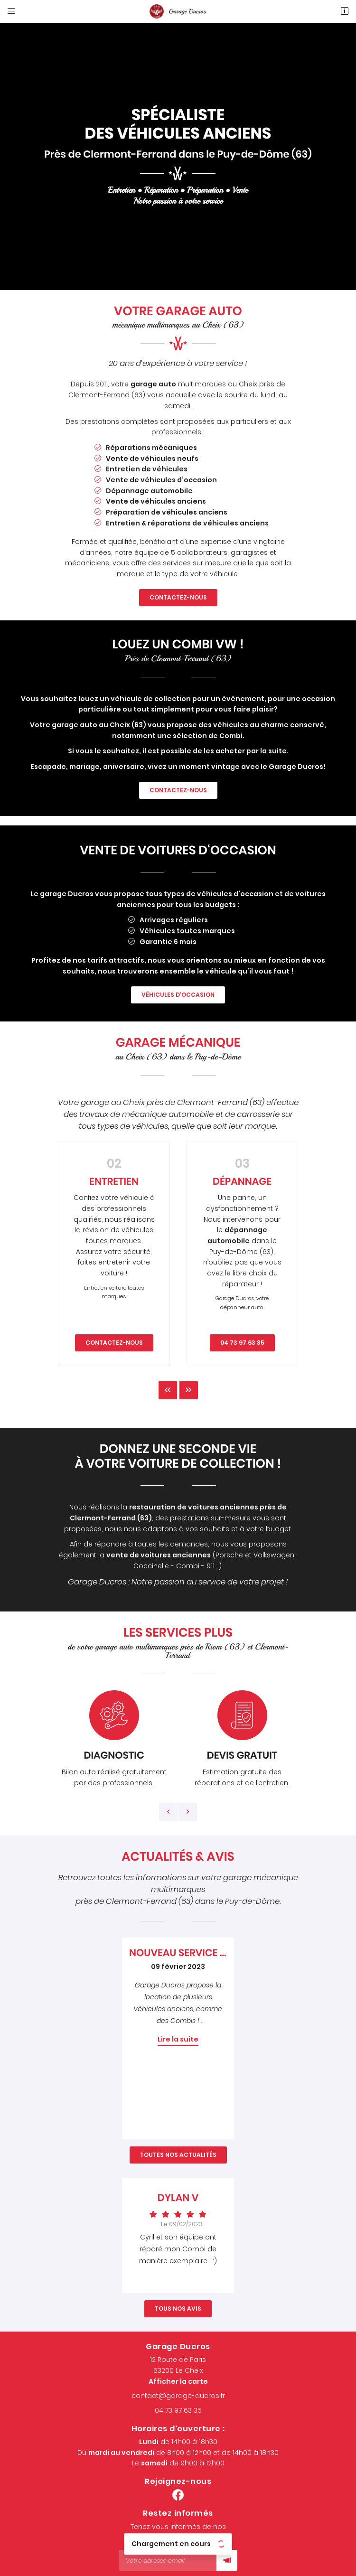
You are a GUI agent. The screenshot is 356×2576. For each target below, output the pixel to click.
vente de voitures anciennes (158, 1555)
